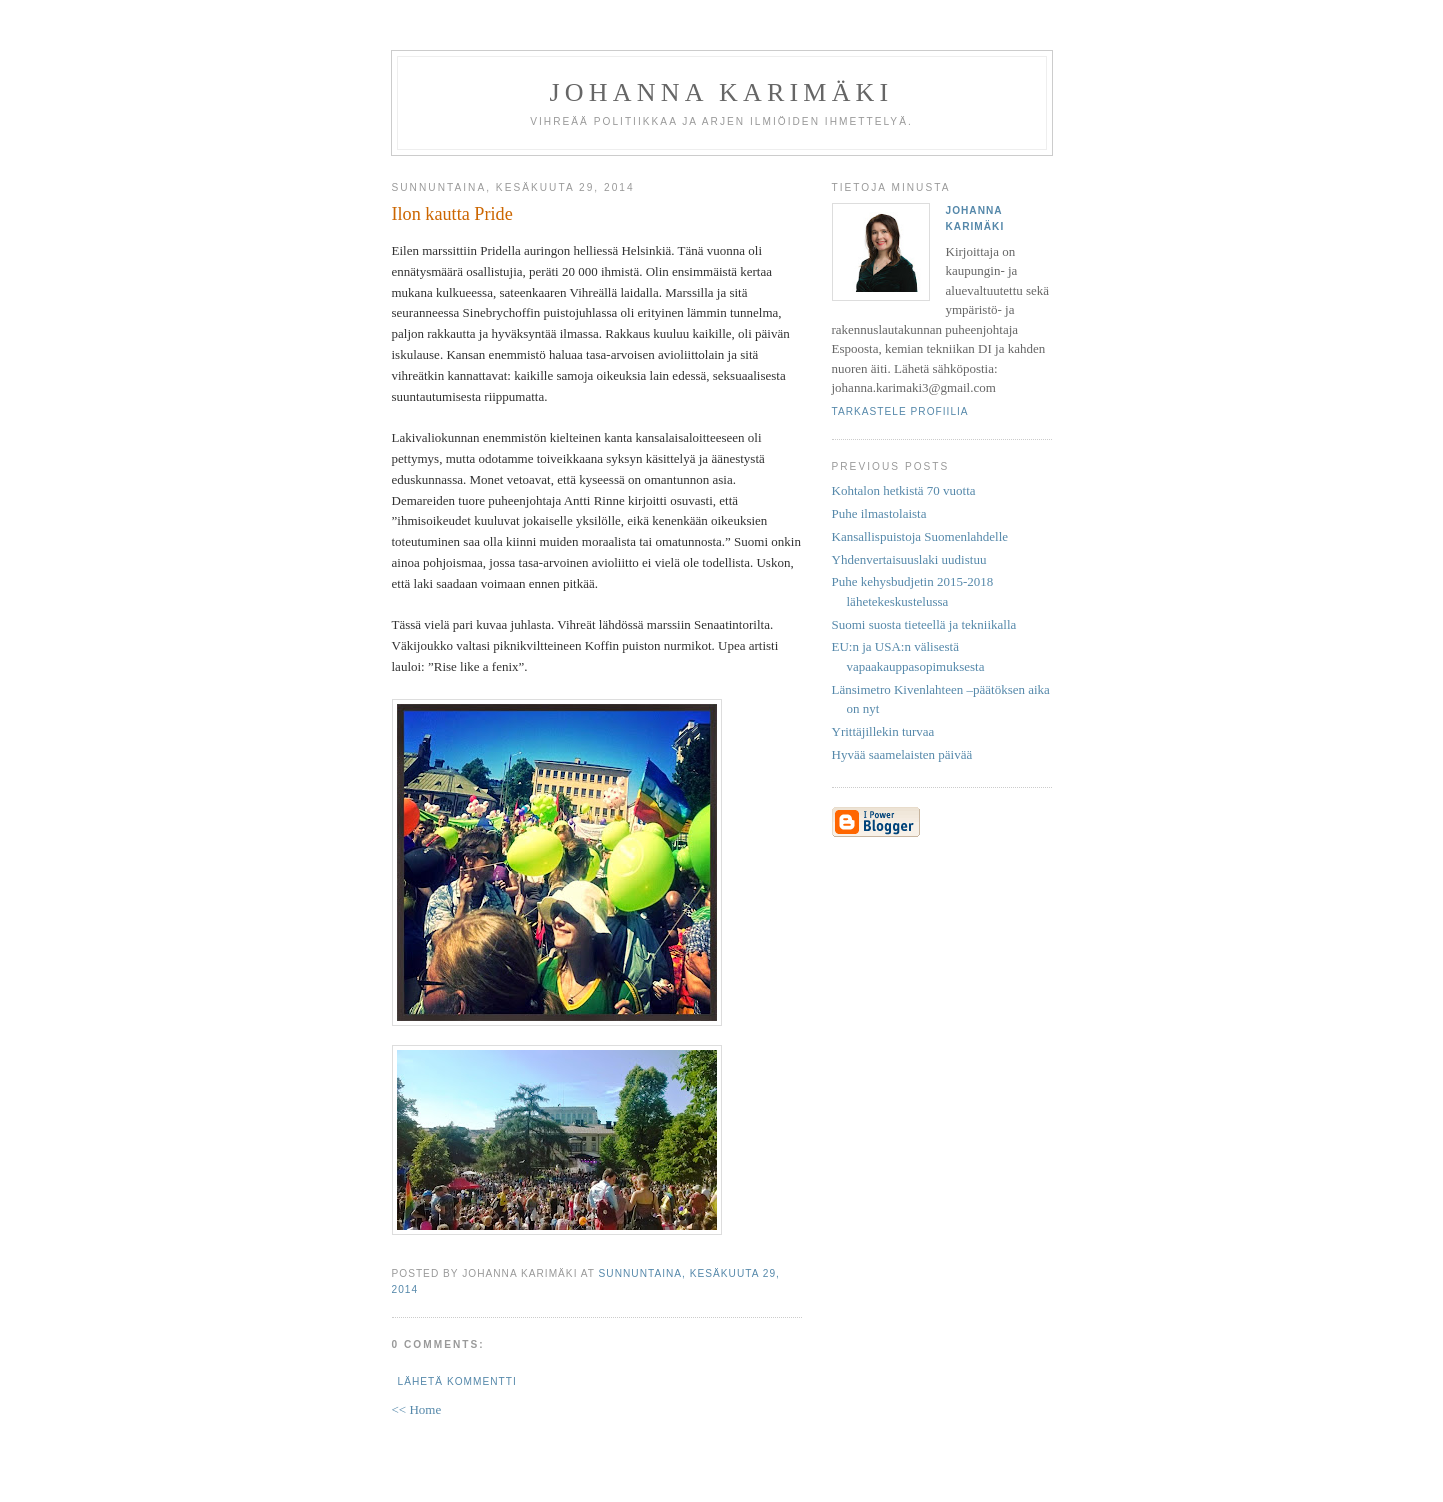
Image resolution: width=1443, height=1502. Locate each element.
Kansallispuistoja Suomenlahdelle (920, 536)
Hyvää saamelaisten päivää (902, 754)
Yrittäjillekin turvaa (883, 731)
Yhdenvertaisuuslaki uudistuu (909, 559)
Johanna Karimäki (722, 92)
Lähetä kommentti (457, 1381)
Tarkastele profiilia (900, 411)
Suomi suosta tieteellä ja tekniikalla (924, 624)
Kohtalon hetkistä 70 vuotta (904, 490)
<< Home (417, 1409)
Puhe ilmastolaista (879, 513)
